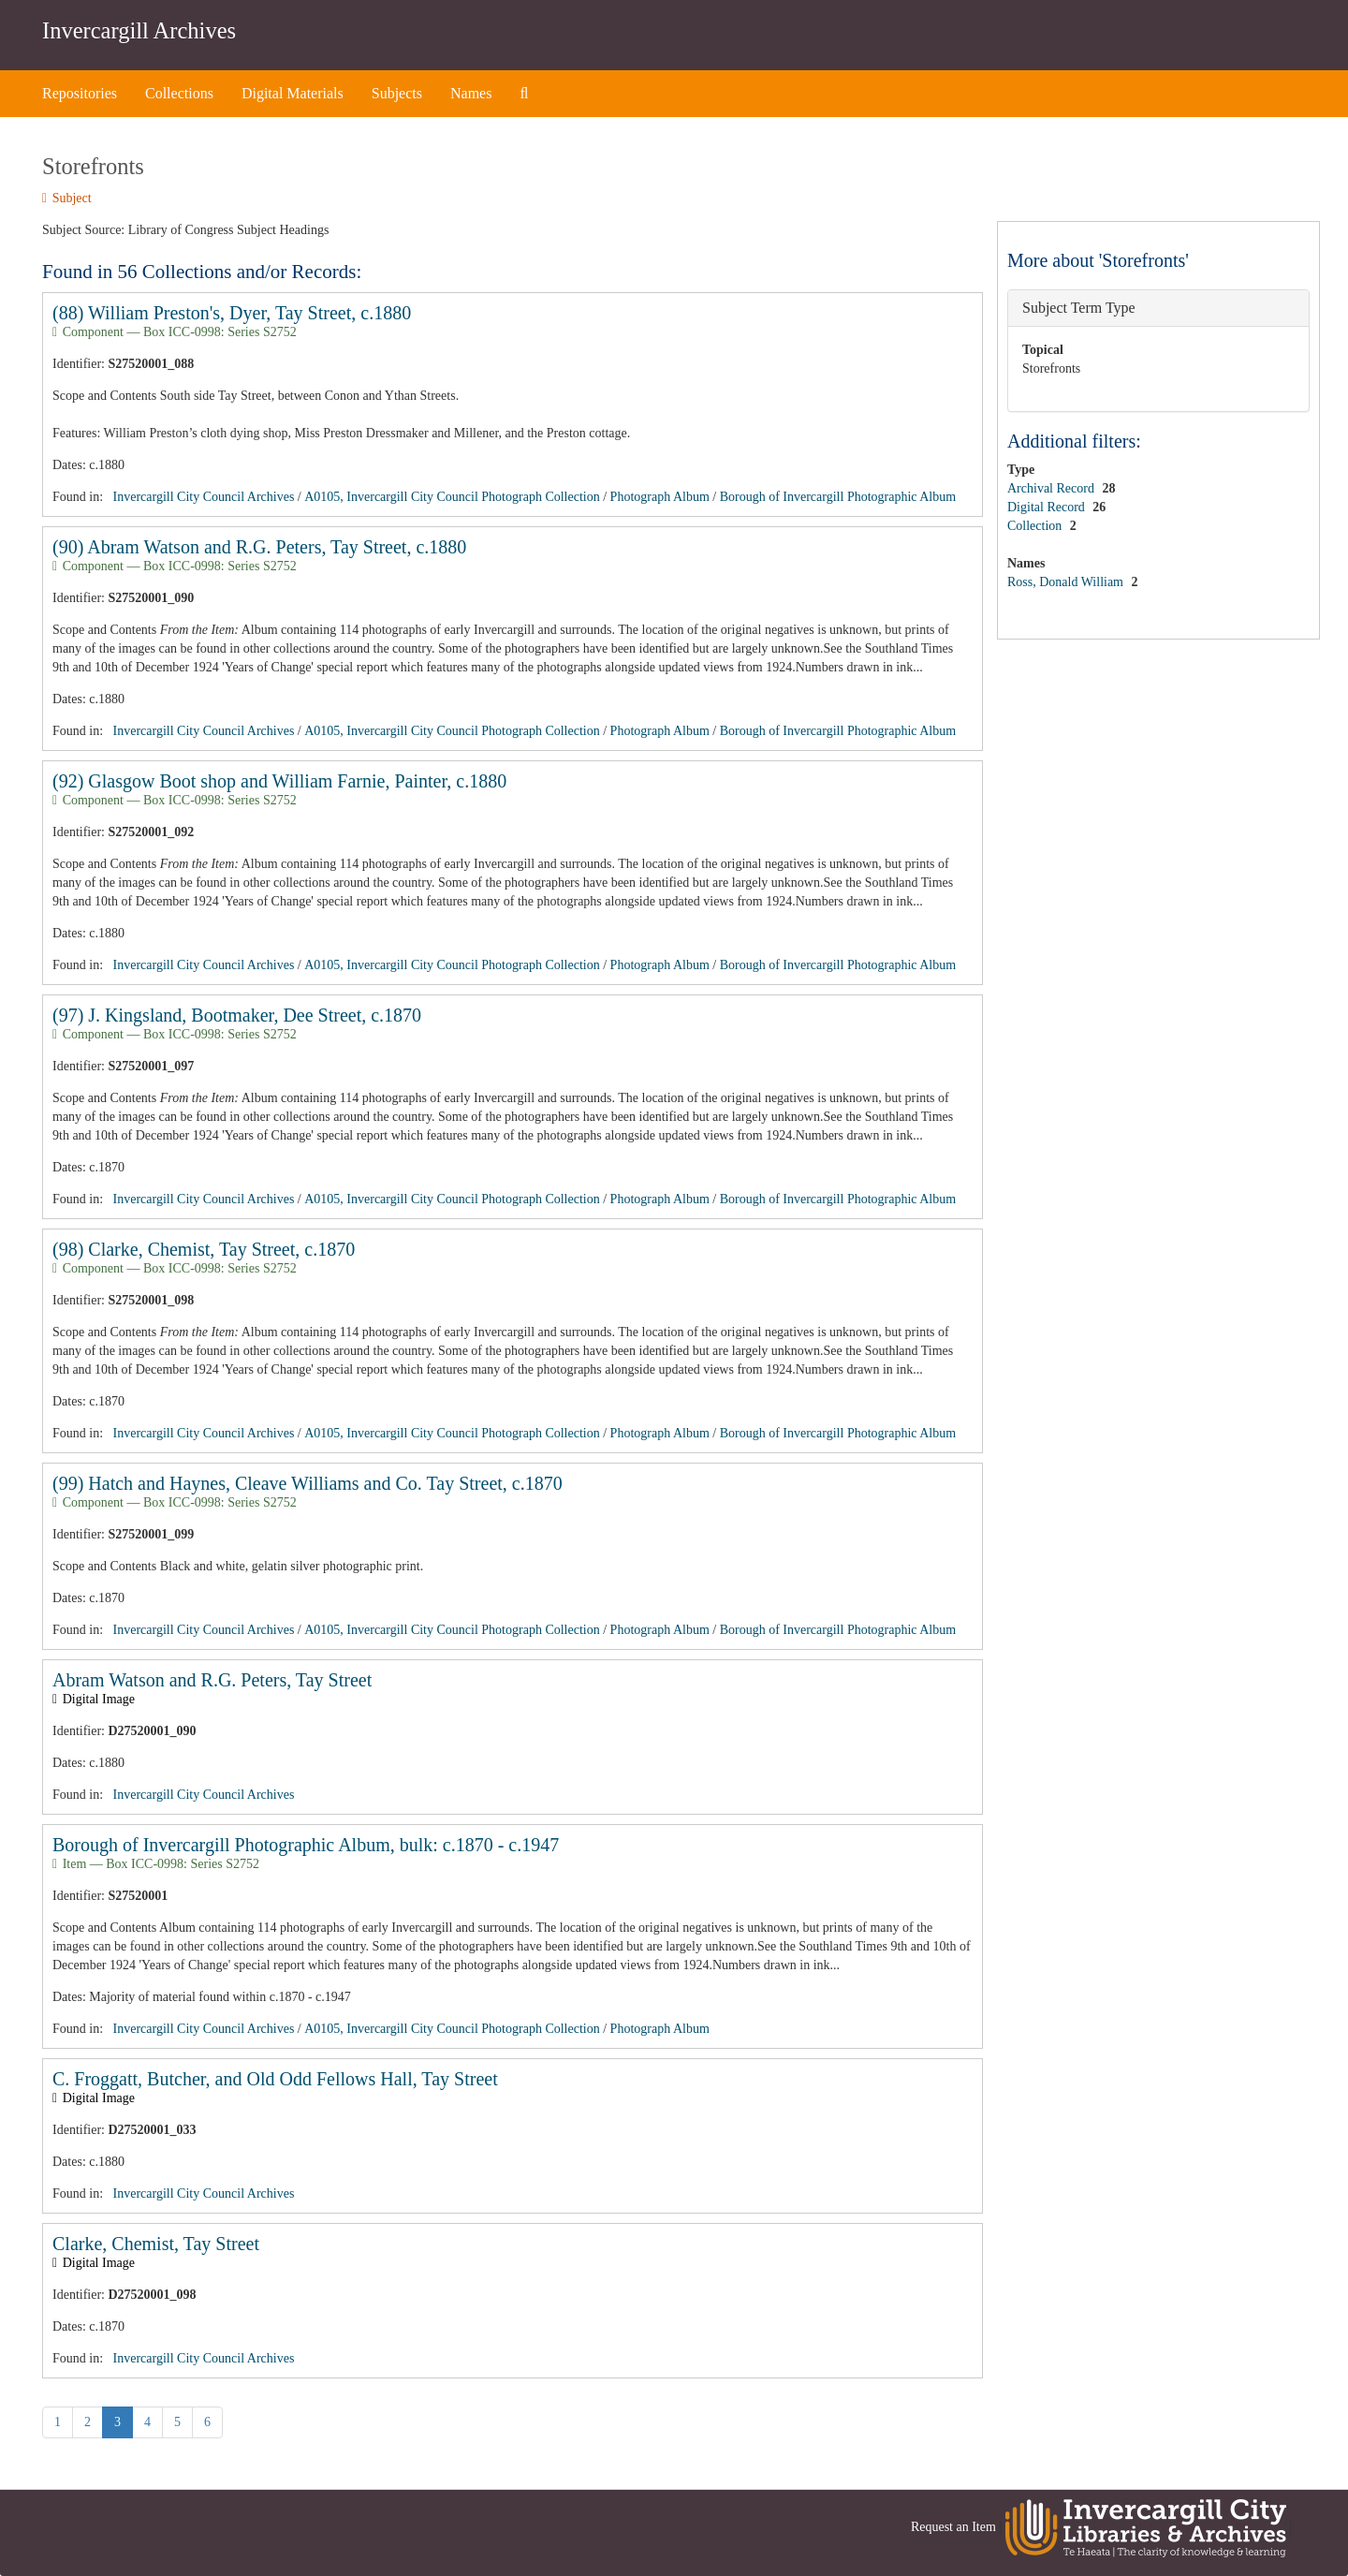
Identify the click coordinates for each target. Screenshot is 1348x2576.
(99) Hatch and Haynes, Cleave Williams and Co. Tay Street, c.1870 (307, 1483)
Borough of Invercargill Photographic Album (838, 497)
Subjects (397, 93)
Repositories (79, 93)
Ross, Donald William (1067, 582)
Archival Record (1052, 488)
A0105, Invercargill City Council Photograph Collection (451, 497)
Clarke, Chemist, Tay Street (155, 2243)
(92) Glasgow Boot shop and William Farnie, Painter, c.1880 (279, 781)
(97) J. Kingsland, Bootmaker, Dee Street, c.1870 (236, 1015)
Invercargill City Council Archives (204, 497)
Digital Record (1047, 507)
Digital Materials (293, 93)
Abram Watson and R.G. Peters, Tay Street (212, 1680)
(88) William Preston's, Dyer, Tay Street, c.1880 (231, 312)
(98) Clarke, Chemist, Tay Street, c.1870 (203, 1249)
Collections (179, 93)
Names (470, 93)
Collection (1036, 526)
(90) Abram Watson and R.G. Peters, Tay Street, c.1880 (259, 547)
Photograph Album (660, 497)
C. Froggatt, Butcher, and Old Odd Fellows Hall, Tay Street (275, 2078)
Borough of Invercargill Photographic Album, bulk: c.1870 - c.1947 (305, 1844)
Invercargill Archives (139, 30)
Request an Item (953, 2527)
